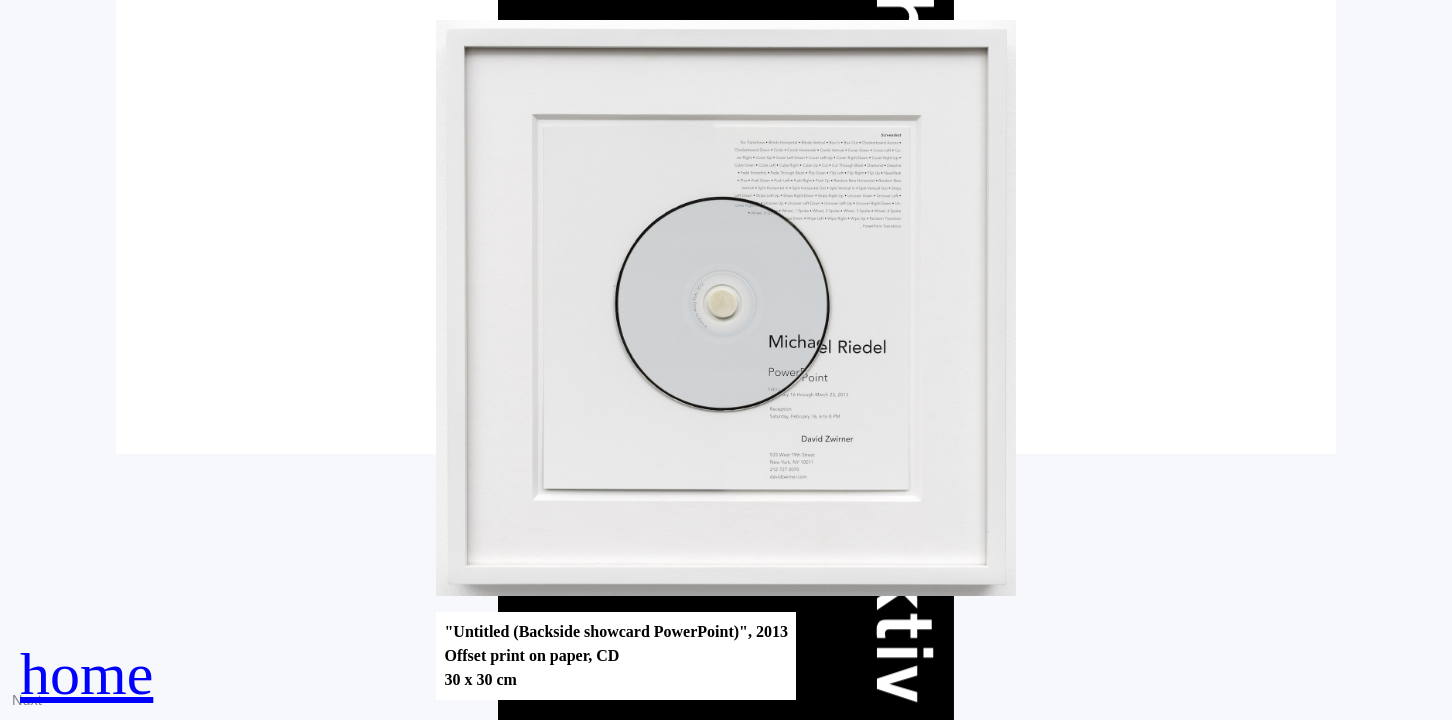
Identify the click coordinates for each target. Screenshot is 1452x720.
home (86, 674)
